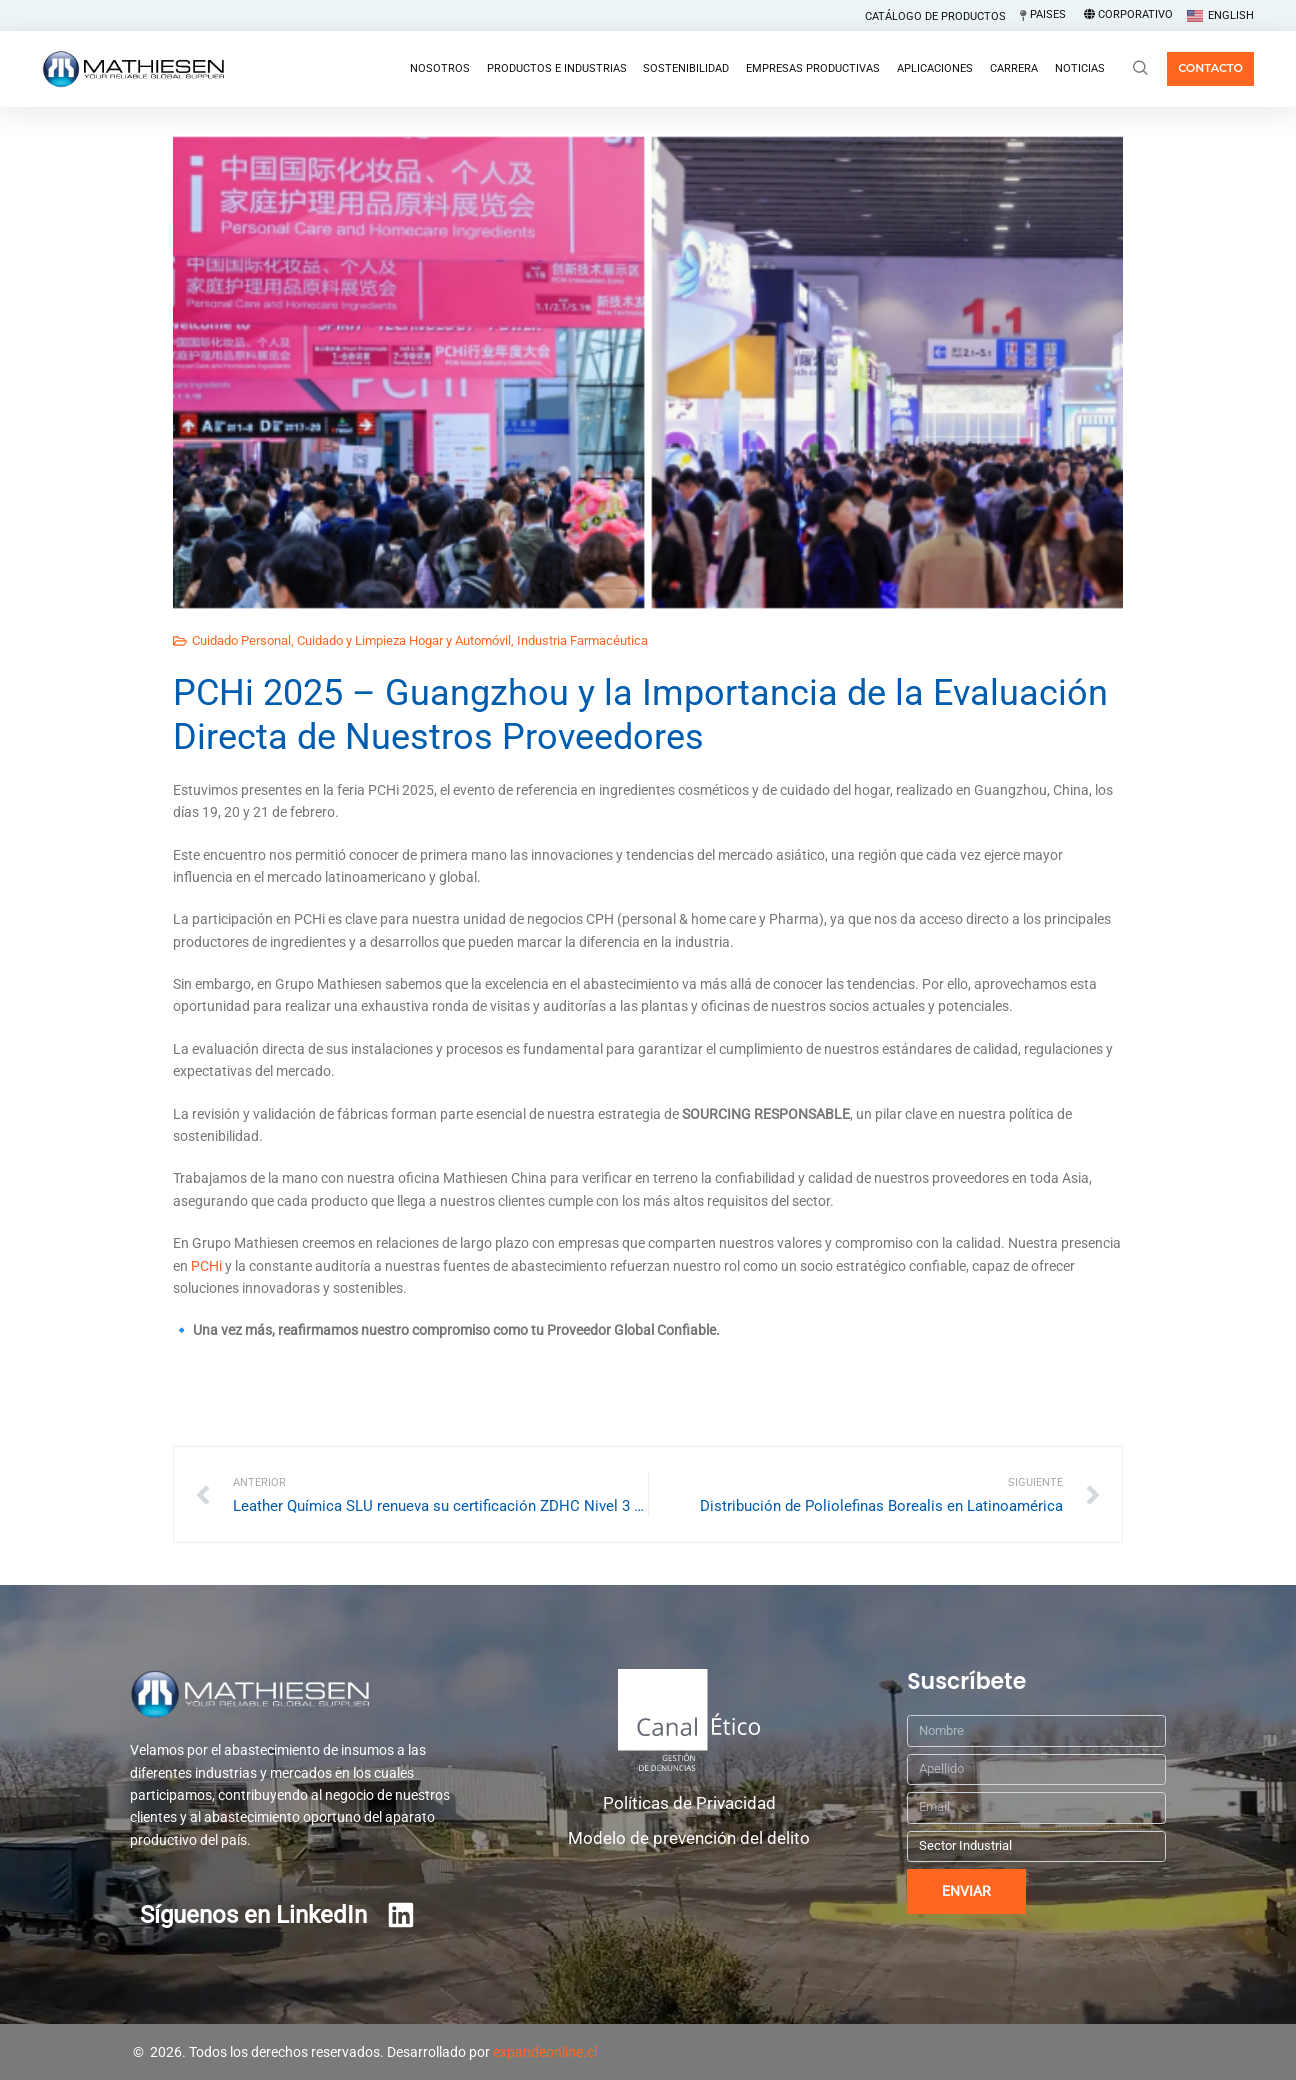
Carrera (1014, 68)
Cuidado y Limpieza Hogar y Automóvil (404, 640)
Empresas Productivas (813, 68)
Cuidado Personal (241, 640)
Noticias (1080, 68)
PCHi (206, 1266)
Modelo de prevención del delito (689, 1838)
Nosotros (440, 68)
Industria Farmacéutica (582, 640)
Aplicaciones (935, 68)
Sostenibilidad (686, 68)
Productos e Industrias (557, 68)
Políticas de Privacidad (689, 1803)
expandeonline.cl (545, 2052)
